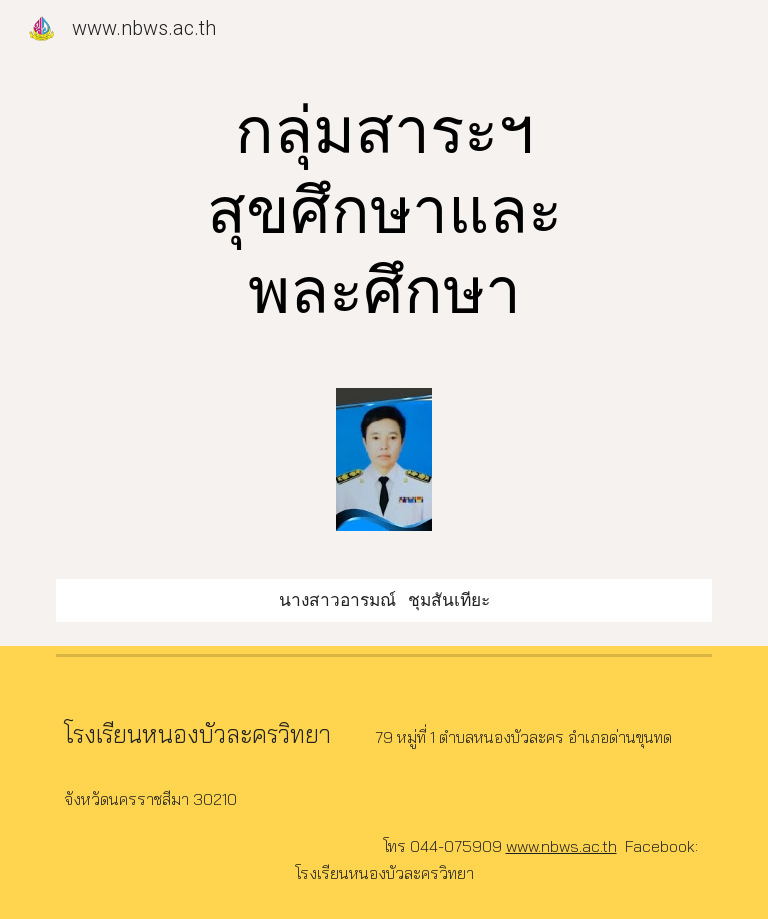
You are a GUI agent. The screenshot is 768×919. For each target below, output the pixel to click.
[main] (383, 212)
